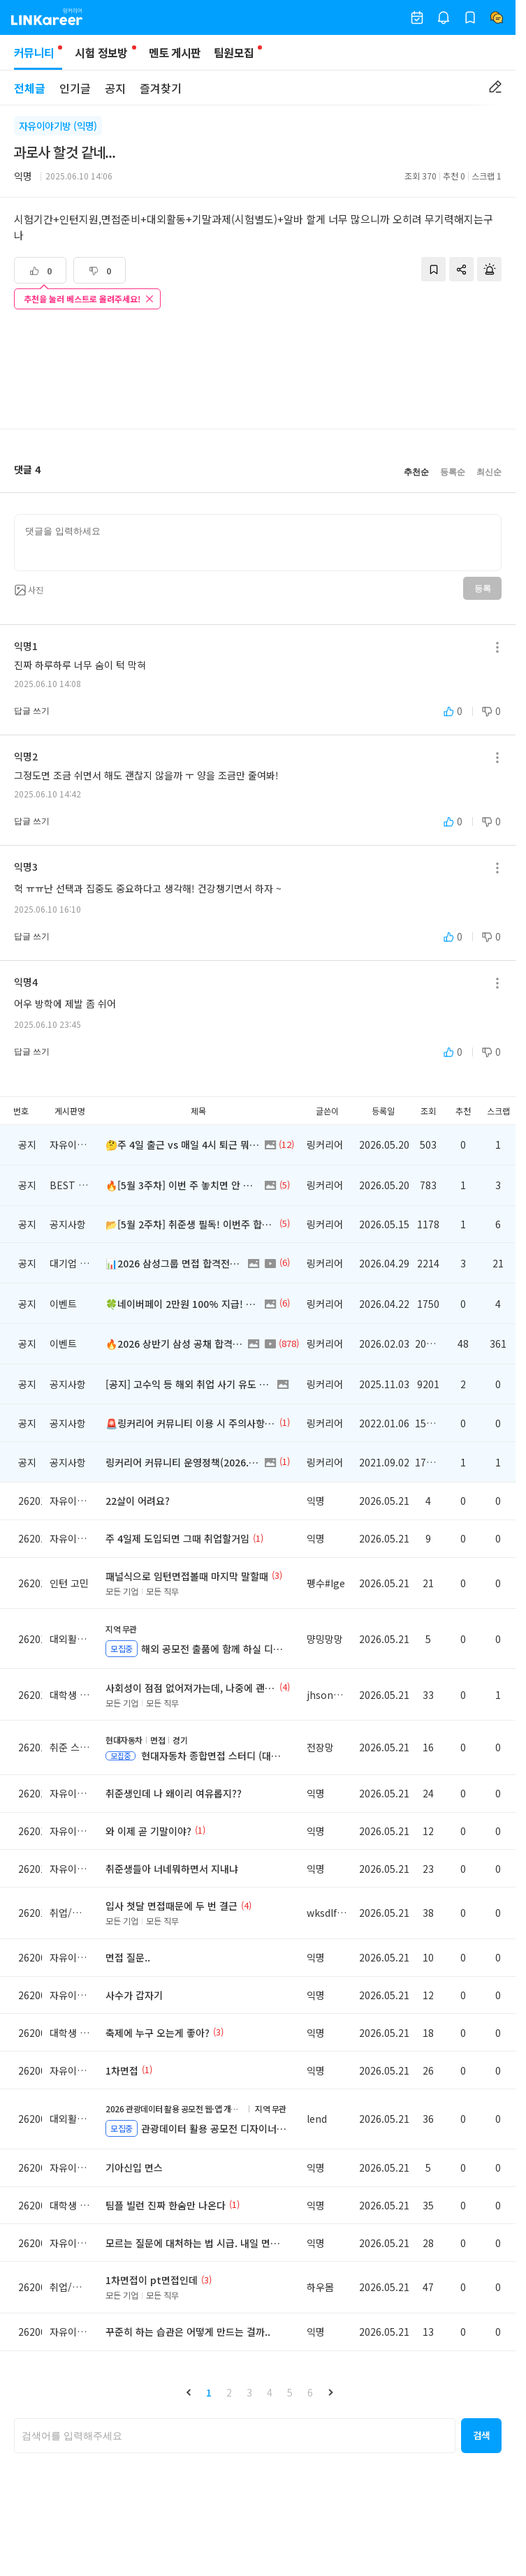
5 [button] (290, 2392)
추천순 (416, 472)
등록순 (452, 472)
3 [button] (249, 2392)
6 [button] (310, 2392)
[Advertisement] (257, 370)
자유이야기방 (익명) (58, 126)
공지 (115, 88)
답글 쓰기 (32, 711)
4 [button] (269, 2392)
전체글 (29, 88)
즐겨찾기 (161, 88)
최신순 (489, 472)
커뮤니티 (38, 57)
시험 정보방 (101, 52)
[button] (188, 2392)
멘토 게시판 (175, 52)
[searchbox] (234, 2435)
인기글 (75, 88)
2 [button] (229, 2392)
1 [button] (209, 2392)
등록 (482, 589)
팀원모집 (234, 52)
